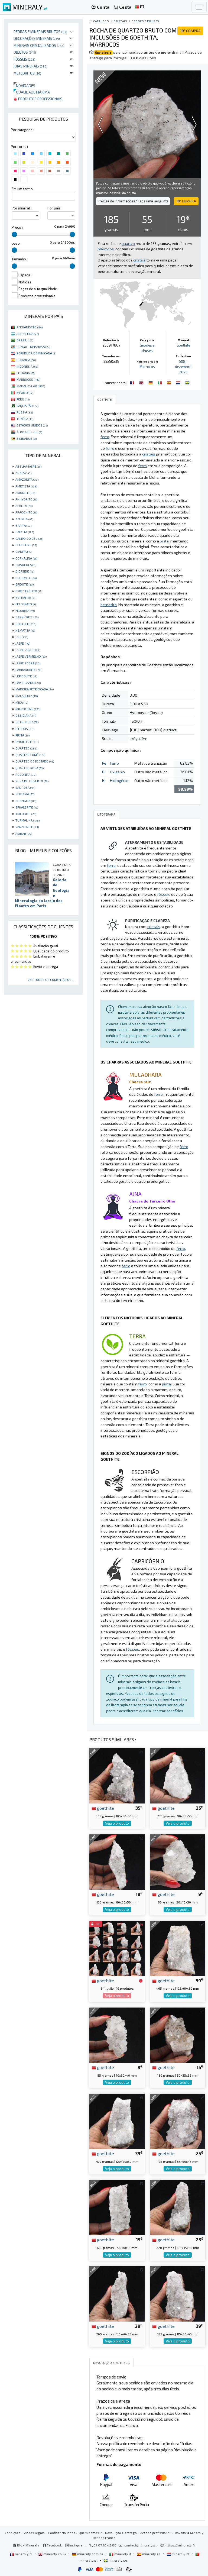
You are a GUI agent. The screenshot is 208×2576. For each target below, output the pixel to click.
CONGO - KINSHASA (33, 346)
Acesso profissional (155, 2533)
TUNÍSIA (25, 419)
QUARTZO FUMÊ (30, 755)
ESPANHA (26, 360)
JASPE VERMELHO (31, 656)
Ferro (114, 763)
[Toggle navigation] (199, 7)
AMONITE (25, 492)
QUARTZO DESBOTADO (34, 761)
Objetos (25, 52)
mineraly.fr (21, 2554)
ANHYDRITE (26, 499)
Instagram (75, 2545)
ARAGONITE (26, 512)
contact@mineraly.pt (140, 2545)
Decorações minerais (37, 38)
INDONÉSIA (27, 366)
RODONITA (25, 774)
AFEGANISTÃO (30, 327)
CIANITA (23, 551)
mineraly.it (120, 2554)
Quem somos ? (90, 2533)
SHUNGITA (25, 801)
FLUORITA (25, 610)
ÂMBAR (23, 833)
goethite (103, 1808)
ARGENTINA (28, 333)
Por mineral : (22, 208)
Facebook (52, 2545)
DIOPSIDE (24, 571)
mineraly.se (115, 2560)
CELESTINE (26, 545)
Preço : (17, 227)
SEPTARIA (24, 794)
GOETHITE (25, 624)
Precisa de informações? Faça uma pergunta (133, 201)
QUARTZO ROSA (29, 768)
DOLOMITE (26, 578)
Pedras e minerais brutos (40, 31)
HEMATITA (25, 630)
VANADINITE (27, 827)
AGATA (23, 473)
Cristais (120, 21)
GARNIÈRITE (26, 617)
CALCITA (24, 532)
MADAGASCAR (31, 386)
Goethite (183, 345)
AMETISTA (26, 486)
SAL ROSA (25, 787)
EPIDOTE (24, 584)
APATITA (23, 506)
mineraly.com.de (88, 2554)
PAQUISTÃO (27, 406)
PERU (23, 399)
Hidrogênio (119, 780)
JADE (21, 637)
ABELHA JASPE (28, 466)
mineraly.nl (178, 2554)
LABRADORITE (28, 669)
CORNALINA (26, 558)
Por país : (54, 208)
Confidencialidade (61, 2533)
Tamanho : (20, 259)
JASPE (22, 643)
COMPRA (190, 30)
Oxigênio (117, 772)
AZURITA (24, 519)
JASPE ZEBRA (27, 663)
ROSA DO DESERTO (31, 781)
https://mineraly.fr (180, 2545)
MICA (21, 702)
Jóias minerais (30, 66)
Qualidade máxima (32, 92)
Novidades (24, 85)
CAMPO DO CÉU (29, 538)
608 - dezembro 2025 (183, 366)
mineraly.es (149, 2554)
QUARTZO (26, 748)
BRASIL (25, 340)
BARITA (23, 525)
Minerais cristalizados (39, 45)
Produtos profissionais (38, 98)
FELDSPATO (25, 604)
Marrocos (147, 366)
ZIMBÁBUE (27, 438)
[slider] (14, 234)
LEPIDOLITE (26, 676)
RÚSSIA (25, 412)
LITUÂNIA (26, 373)
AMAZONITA (26, 479)
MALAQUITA (26, 696)
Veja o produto (117, 1823)
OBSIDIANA (25, 715)
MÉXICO (25, 393)
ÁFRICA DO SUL (29, 432)
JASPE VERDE (27, 650)
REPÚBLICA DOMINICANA (36, 353)
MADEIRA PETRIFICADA (34, 689)
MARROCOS (28, 379)
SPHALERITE (26, 807)
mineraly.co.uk (52, 2554)
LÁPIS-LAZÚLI (28, 682)
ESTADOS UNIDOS (32, 425)
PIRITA (22, 735)
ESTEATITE (25, 597)
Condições (13, 2533)
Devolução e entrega (121, 2533)
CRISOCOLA (25, 565)
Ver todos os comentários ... (51, 979)
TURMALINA (27, 820)
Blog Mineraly (26, 2545)
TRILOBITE (25, 814)
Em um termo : (23, 189)
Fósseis (24, 59)
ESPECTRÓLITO (28, 591)
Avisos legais (34, 2533)
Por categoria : (22, 130)
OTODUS (24, 729)
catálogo (101, 21)
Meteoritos (27, 73)
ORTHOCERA (26, 722)
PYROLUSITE (26, 742)
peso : (16, 243)
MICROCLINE (27, 709)
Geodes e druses (145, 21)
